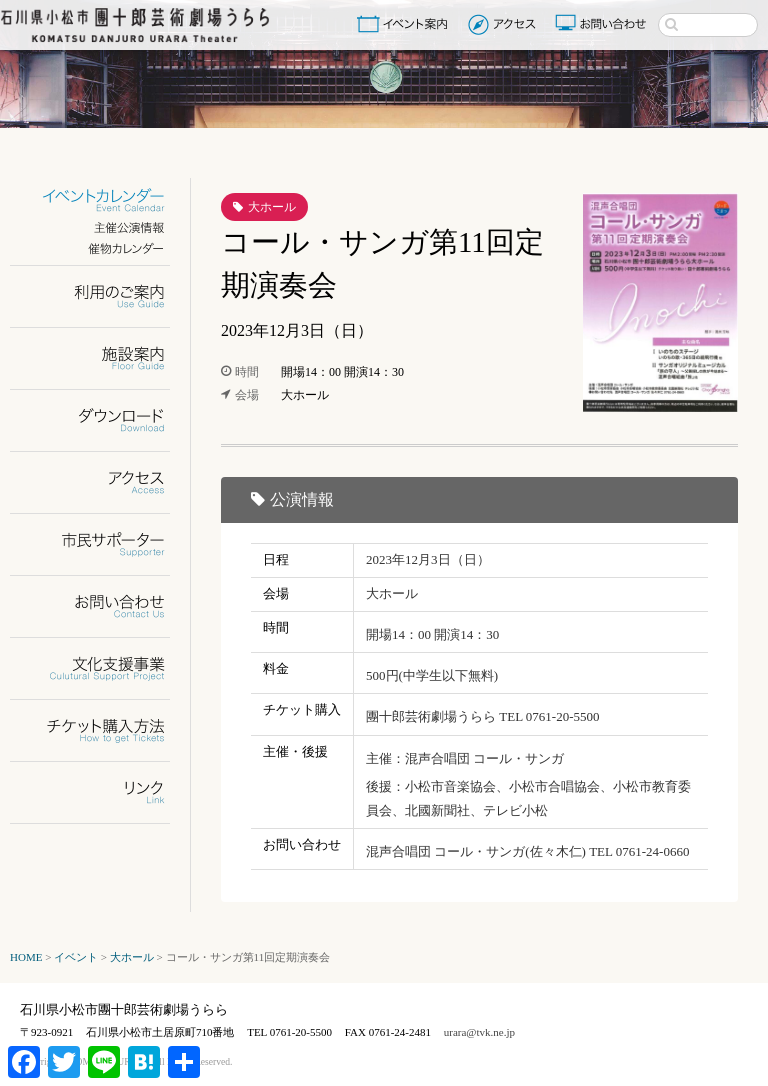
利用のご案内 (102, 296)
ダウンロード (102, 420)
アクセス (504, 24)
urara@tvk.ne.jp (479, 1032)
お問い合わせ (603, 24)
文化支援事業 (102, 668)
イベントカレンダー (102, 200)
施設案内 (102, 358)
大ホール (272, 207)
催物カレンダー (102, 248)
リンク (102, 792)
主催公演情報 (102, 227)
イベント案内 (406, 24)
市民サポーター (102, 544)
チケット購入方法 (102, 730)
